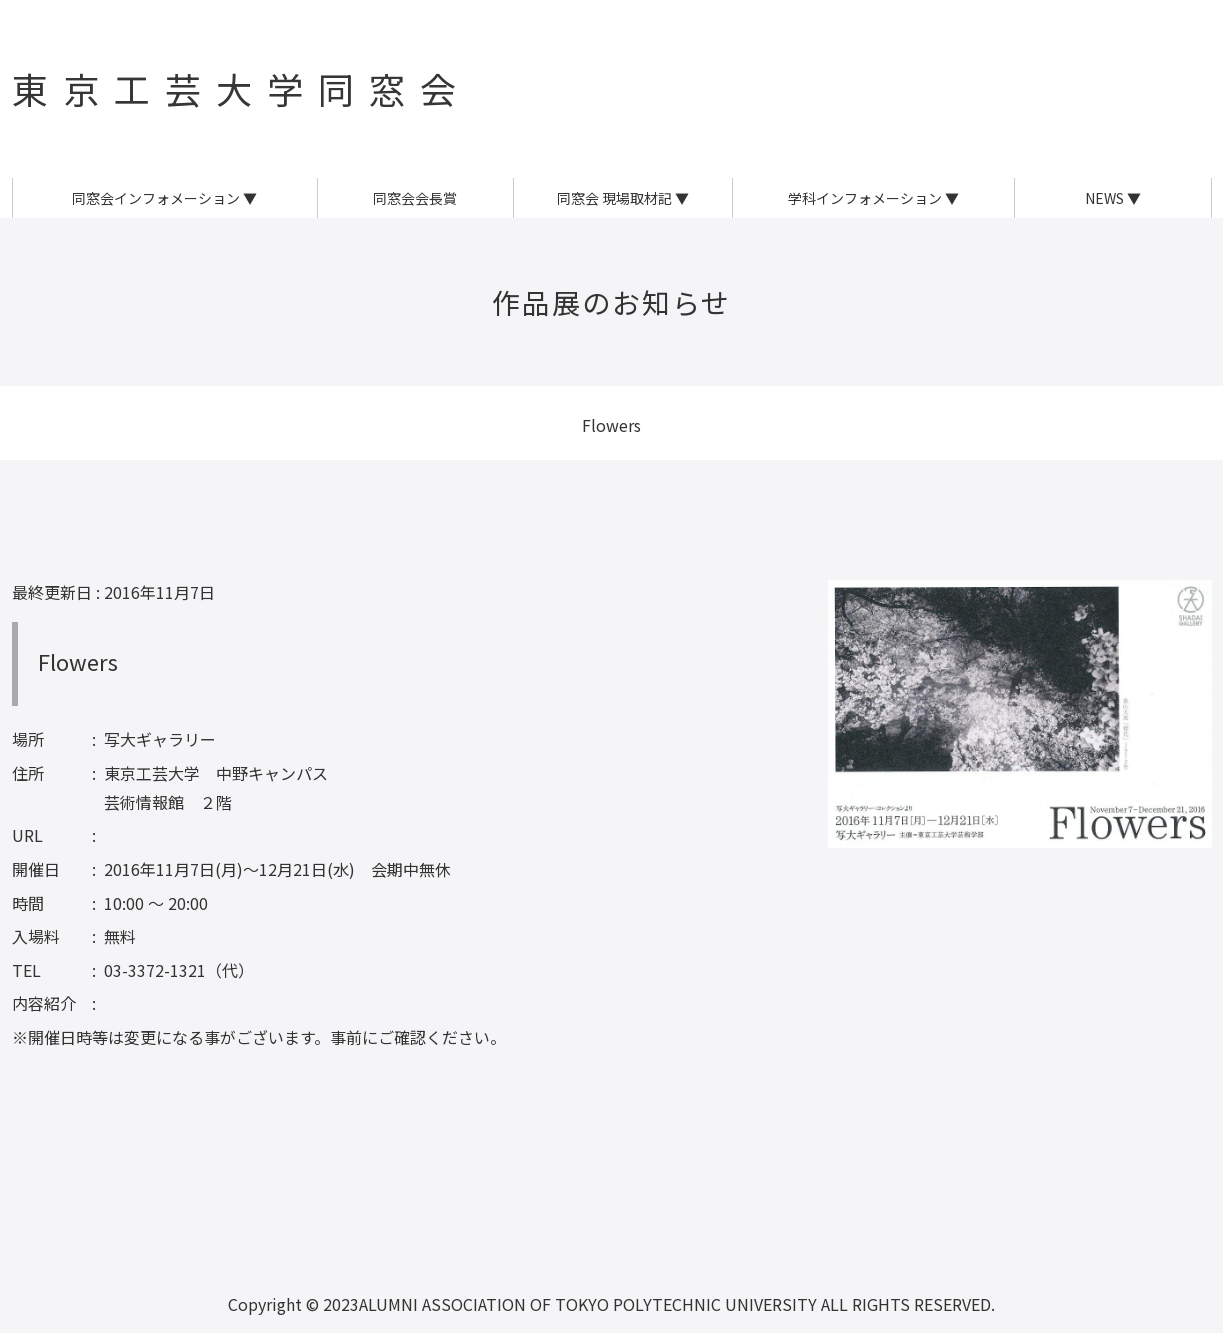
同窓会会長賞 (415, 198)
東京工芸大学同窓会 (241, 88)
